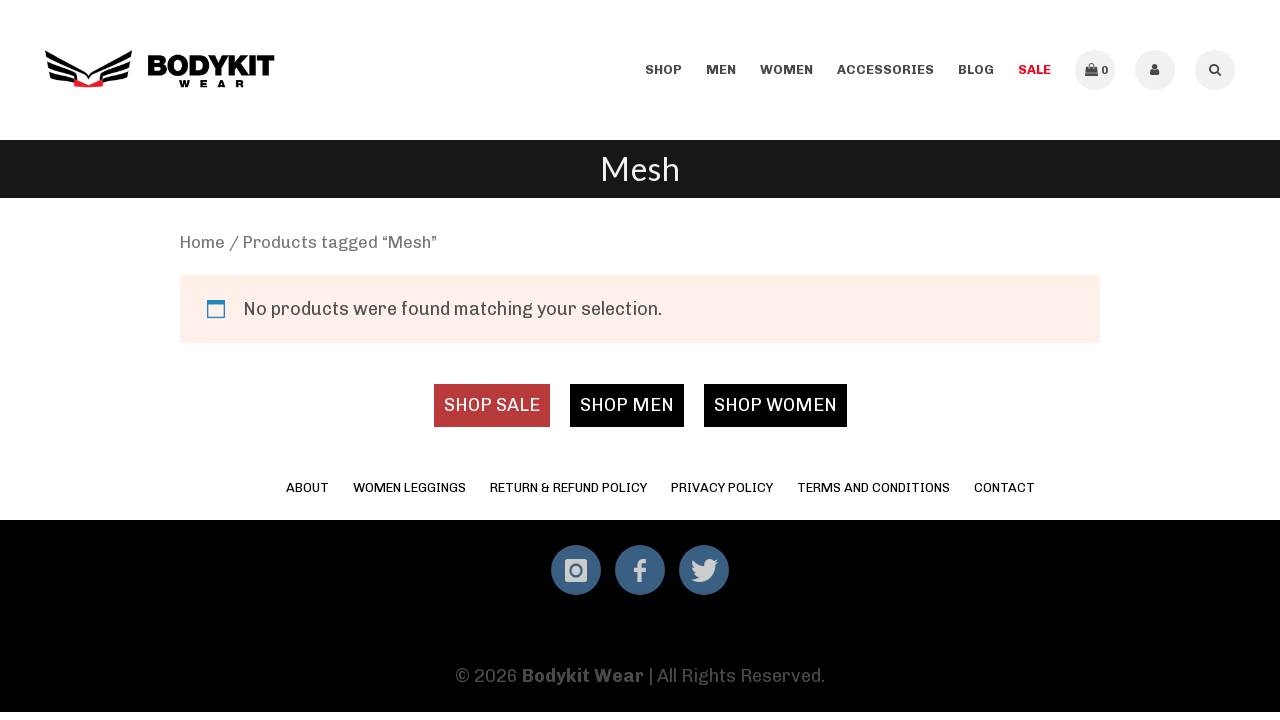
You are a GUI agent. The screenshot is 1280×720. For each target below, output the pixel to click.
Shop (663, 69)
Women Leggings (409, 487)
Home (202, 242)
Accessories (885, 69)
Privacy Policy (722, 487)
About (307, 487)
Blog (976, 69)
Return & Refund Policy (568, 487)
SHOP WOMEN (775, 405)
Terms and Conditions (873, 487)
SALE (1034, 69)
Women (786, 69)
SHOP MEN (627, 405)
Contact (1004, 487)
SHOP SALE (492, 405)
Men (721, 69)
